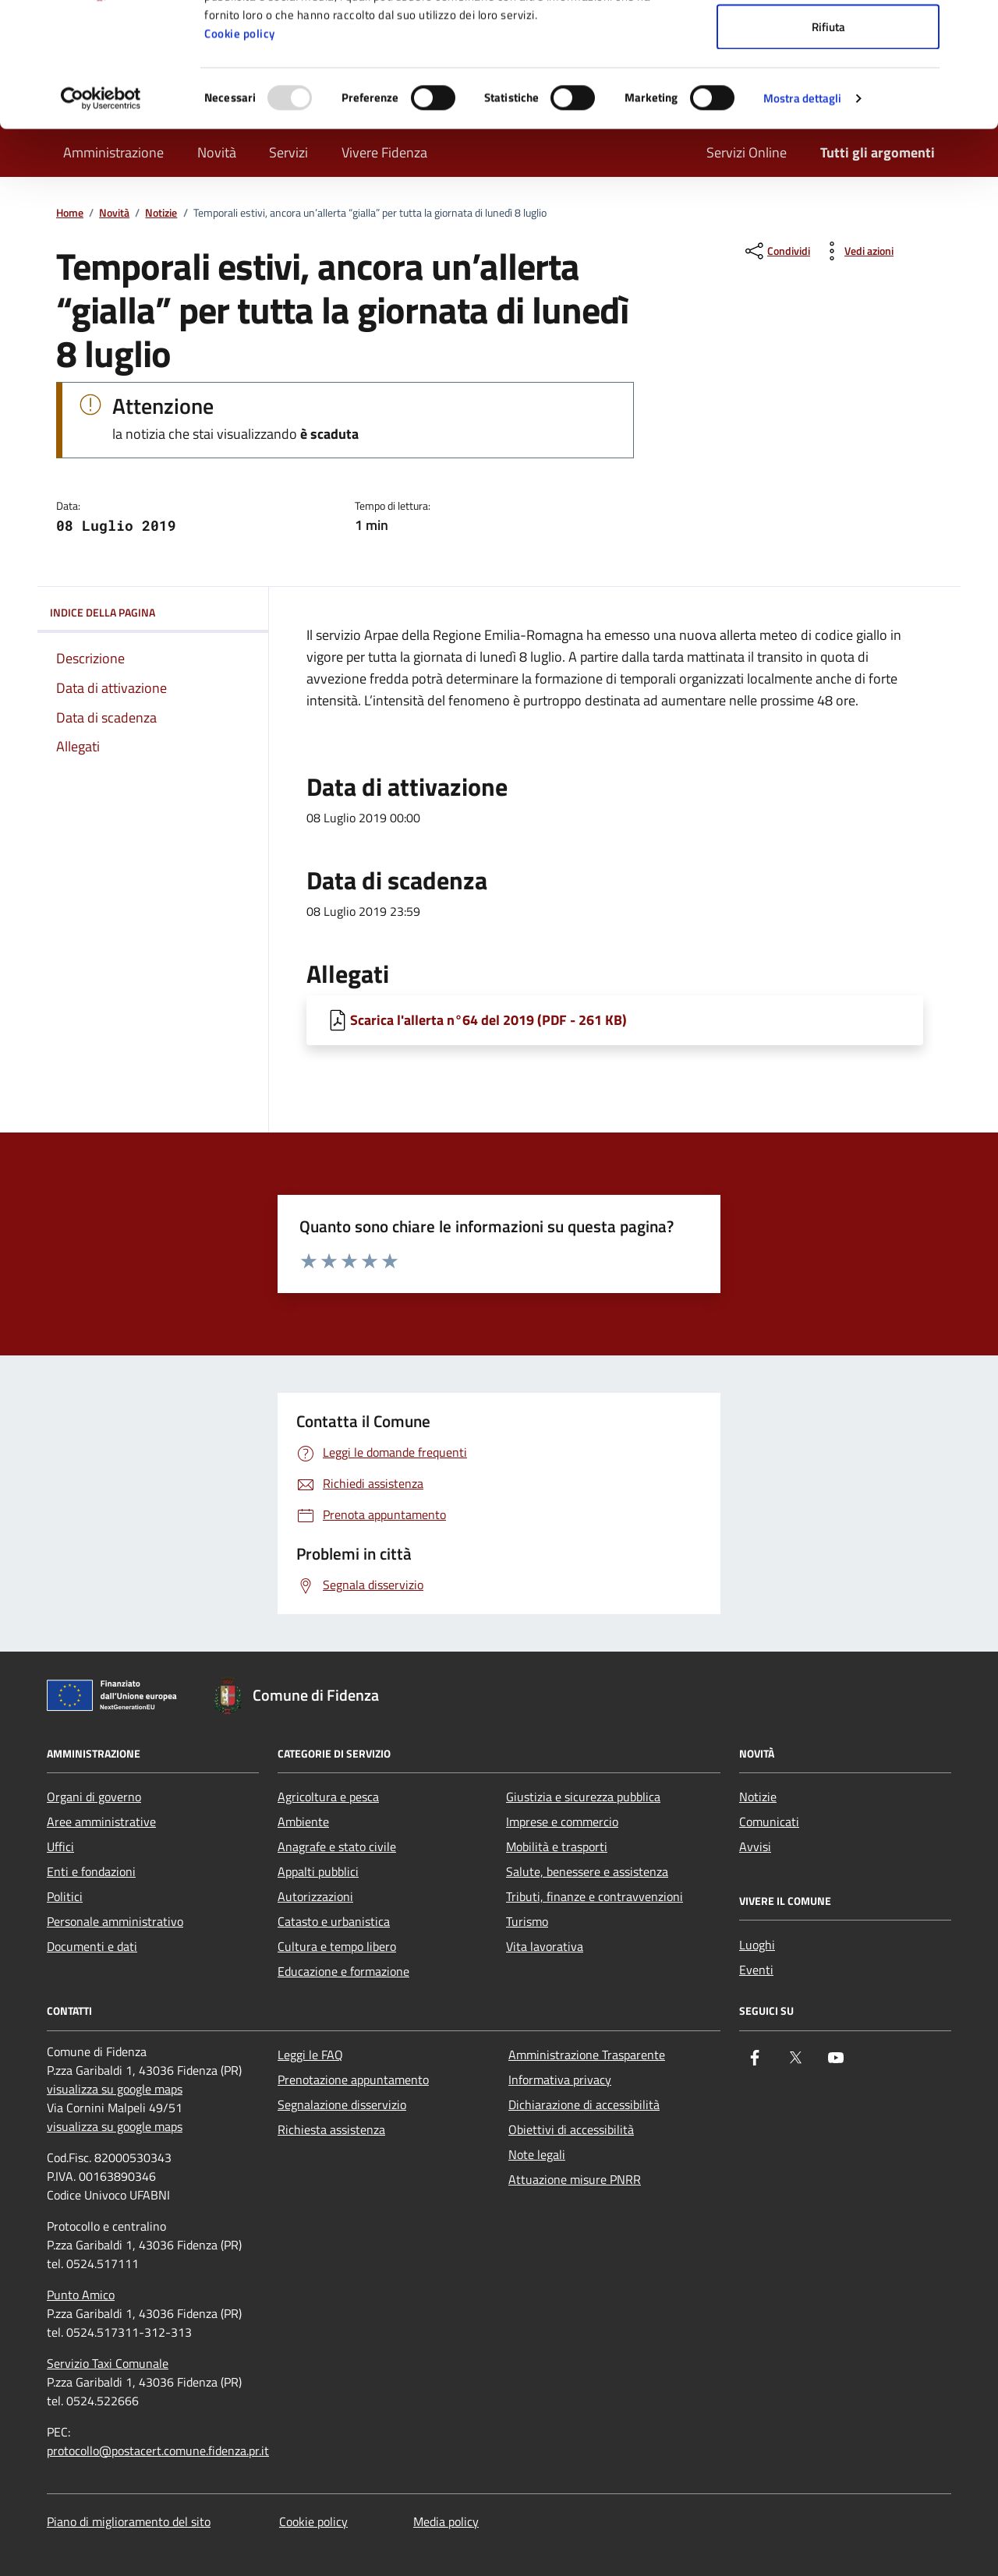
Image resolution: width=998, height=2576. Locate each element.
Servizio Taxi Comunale (107, 2363)
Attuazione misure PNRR (574, 2179)
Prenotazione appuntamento (353, 2079)
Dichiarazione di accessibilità (584, 2104)
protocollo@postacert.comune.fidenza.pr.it (158, 2450)
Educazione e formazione (343, 1971)
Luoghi (757, 1944)
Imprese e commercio (562, 1821)
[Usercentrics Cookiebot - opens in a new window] (101, 215)
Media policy (446, 2521)
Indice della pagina (153, 612)
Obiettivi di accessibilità (571, 2129)
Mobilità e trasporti (556, 1846)
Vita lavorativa (544, 1946)
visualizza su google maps (114, 2089)
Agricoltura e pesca (328, 1796)
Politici (65, 1896)
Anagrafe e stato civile (337, 1846)
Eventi (756, 1969)
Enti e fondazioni (91, 1871)
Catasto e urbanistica (334, 1921)
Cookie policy (239, 150)
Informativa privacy (559, 2079)
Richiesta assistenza (331, 2129)
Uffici (60, 1846)
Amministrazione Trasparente (586, 2054)
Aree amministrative (101, 1821)
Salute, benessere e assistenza (587, 1871)
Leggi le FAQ (310, 2054)
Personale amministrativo (115, 1921)
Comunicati (769, 1821)
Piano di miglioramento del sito (129, 2521)
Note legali (536, 2154)
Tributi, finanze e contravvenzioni (594, 1896)
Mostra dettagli (802, 215)
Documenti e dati (92, 1946)
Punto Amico (81, 2294)
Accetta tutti (828, 41)
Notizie (758, 1796)
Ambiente (303, 1821)
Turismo (527, 1921)
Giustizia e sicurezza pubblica (583, 1796)
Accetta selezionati (828, 92)
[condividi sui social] (776, 251)
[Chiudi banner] (973, 24)
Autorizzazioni (315, 1896)
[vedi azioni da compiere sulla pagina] (856, 251)
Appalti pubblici (318, 1871)
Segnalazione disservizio (342, 2104)
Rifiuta (828, 143)
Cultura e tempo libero (337, 1946)
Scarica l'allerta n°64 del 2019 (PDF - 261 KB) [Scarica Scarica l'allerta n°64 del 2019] (488, 1019)
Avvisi (755, 1846)
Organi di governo (94, 1796)
